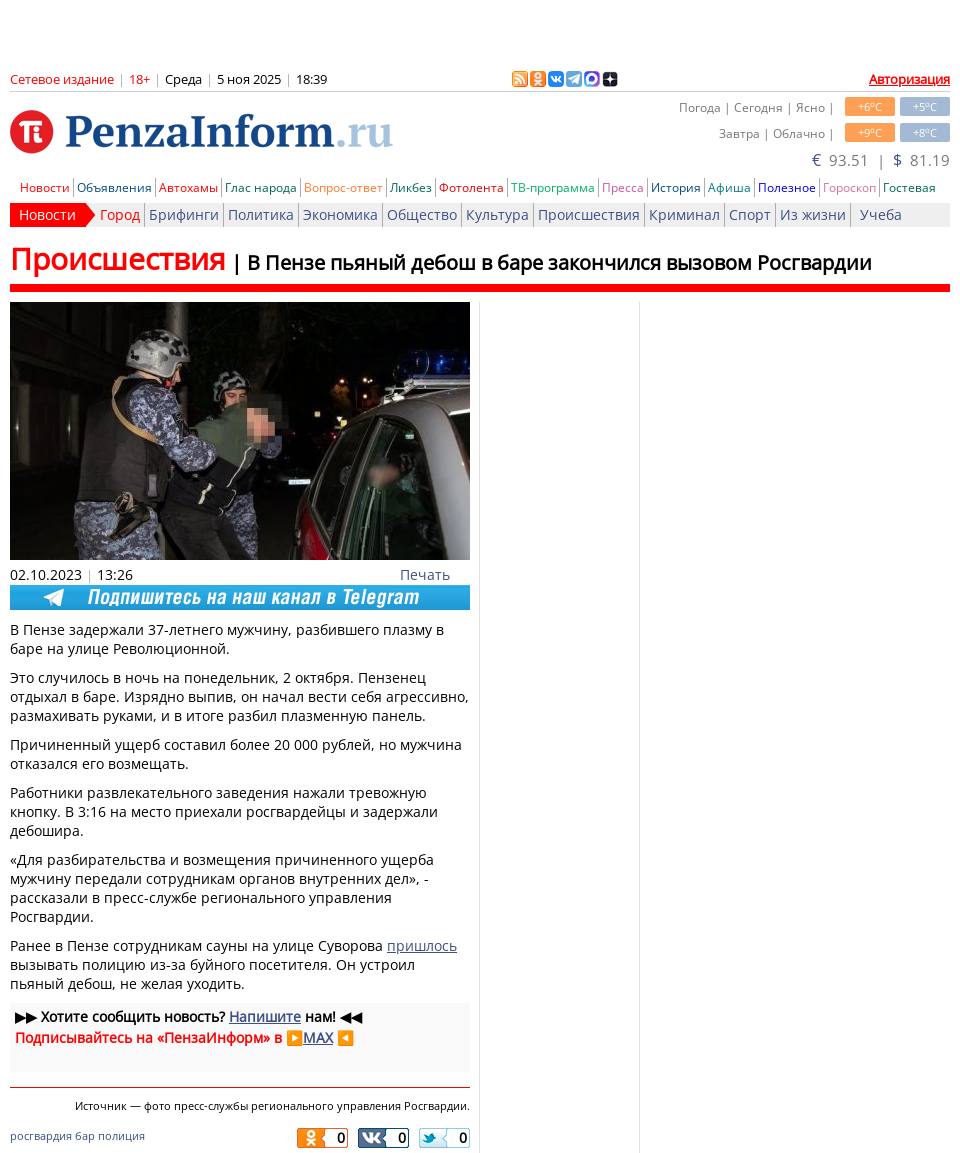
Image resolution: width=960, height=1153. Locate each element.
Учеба (881, 214)
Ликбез (411, 187)
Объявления (114, 187)
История (676, 187)
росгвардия (41, 1135)
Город (120, 214)
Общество (422, 214)
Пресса (623, 187)
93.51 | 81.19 (881, 160)
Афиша (729, 187)
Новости (45, 187)
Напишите (265, 1016)
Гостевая (909, 187)
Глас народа (261, 187)
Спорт (750, 214)
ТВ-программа (553, 187)
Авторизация (909, 79)
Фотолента (471, 187)
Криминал (684, 214)
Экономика (340, 214)
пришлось (422, 945)
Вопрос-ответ (343, 187)
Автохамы (188, 187)
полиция (121, 1135)
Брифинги (184, 214)
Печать (425, 574)
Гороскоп (849, 187)
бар (85, 1135)
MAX (318, 1037)
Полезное (787, 187)
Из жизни (813, 214)
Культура (497, 214)
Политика (261, 214)
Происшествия (589, 214)
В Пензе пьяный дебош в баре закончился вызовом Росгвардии (559, 262)
